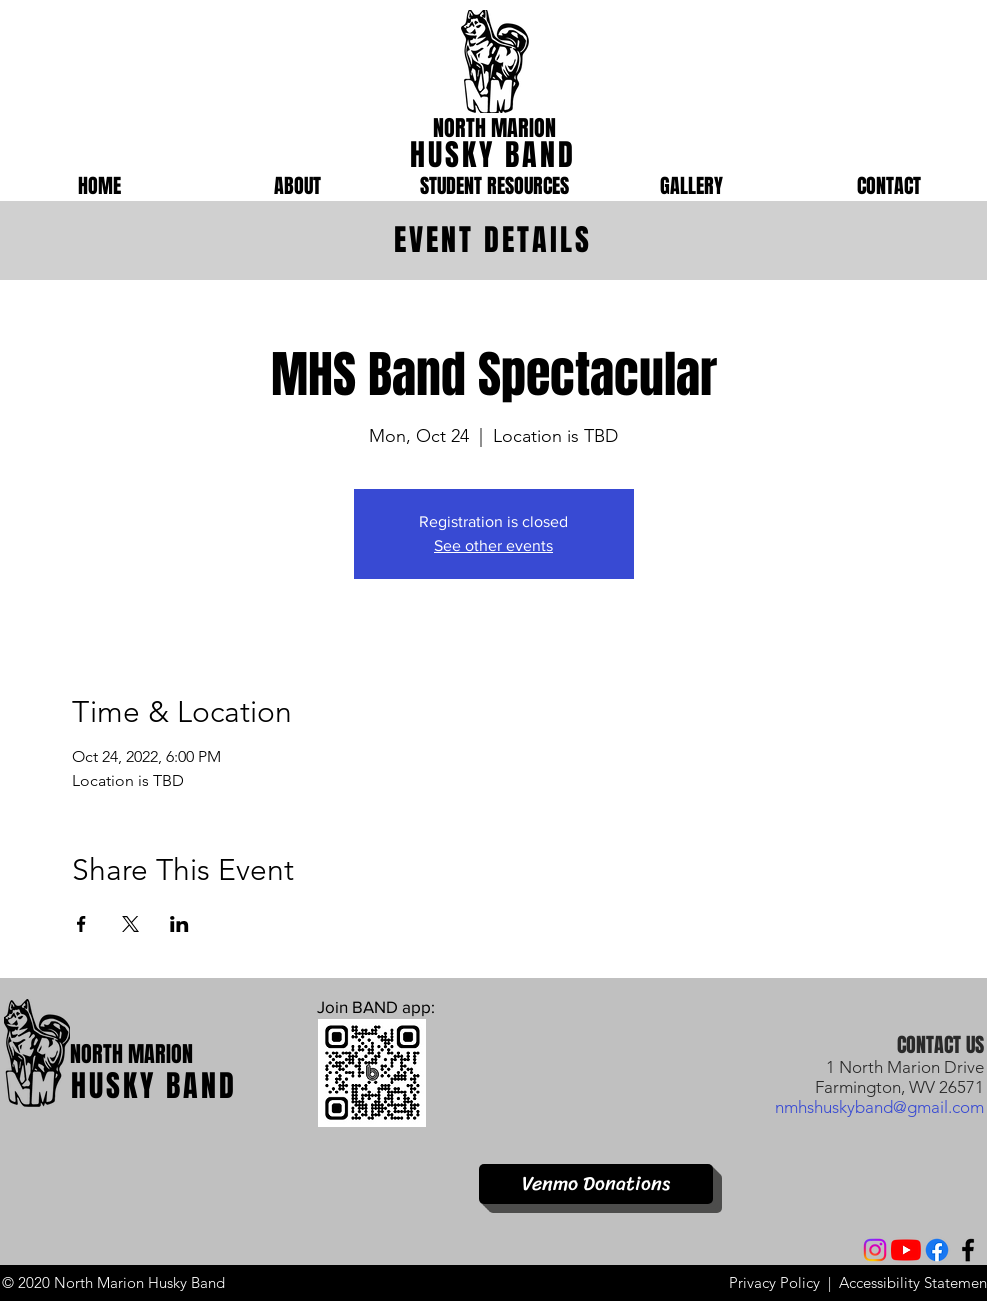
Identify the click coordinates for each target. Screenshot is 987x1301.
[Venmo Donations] (596, 1184)
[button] (297, 186)
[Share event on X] (130, 924)
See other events (493, 545)
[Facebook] (937, 1250)
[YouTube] (906, 1250)
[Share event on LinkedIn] (179, 924)
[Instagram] (875, 1250)
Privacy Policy (774, 1282)
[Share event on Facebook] (81, 924)
